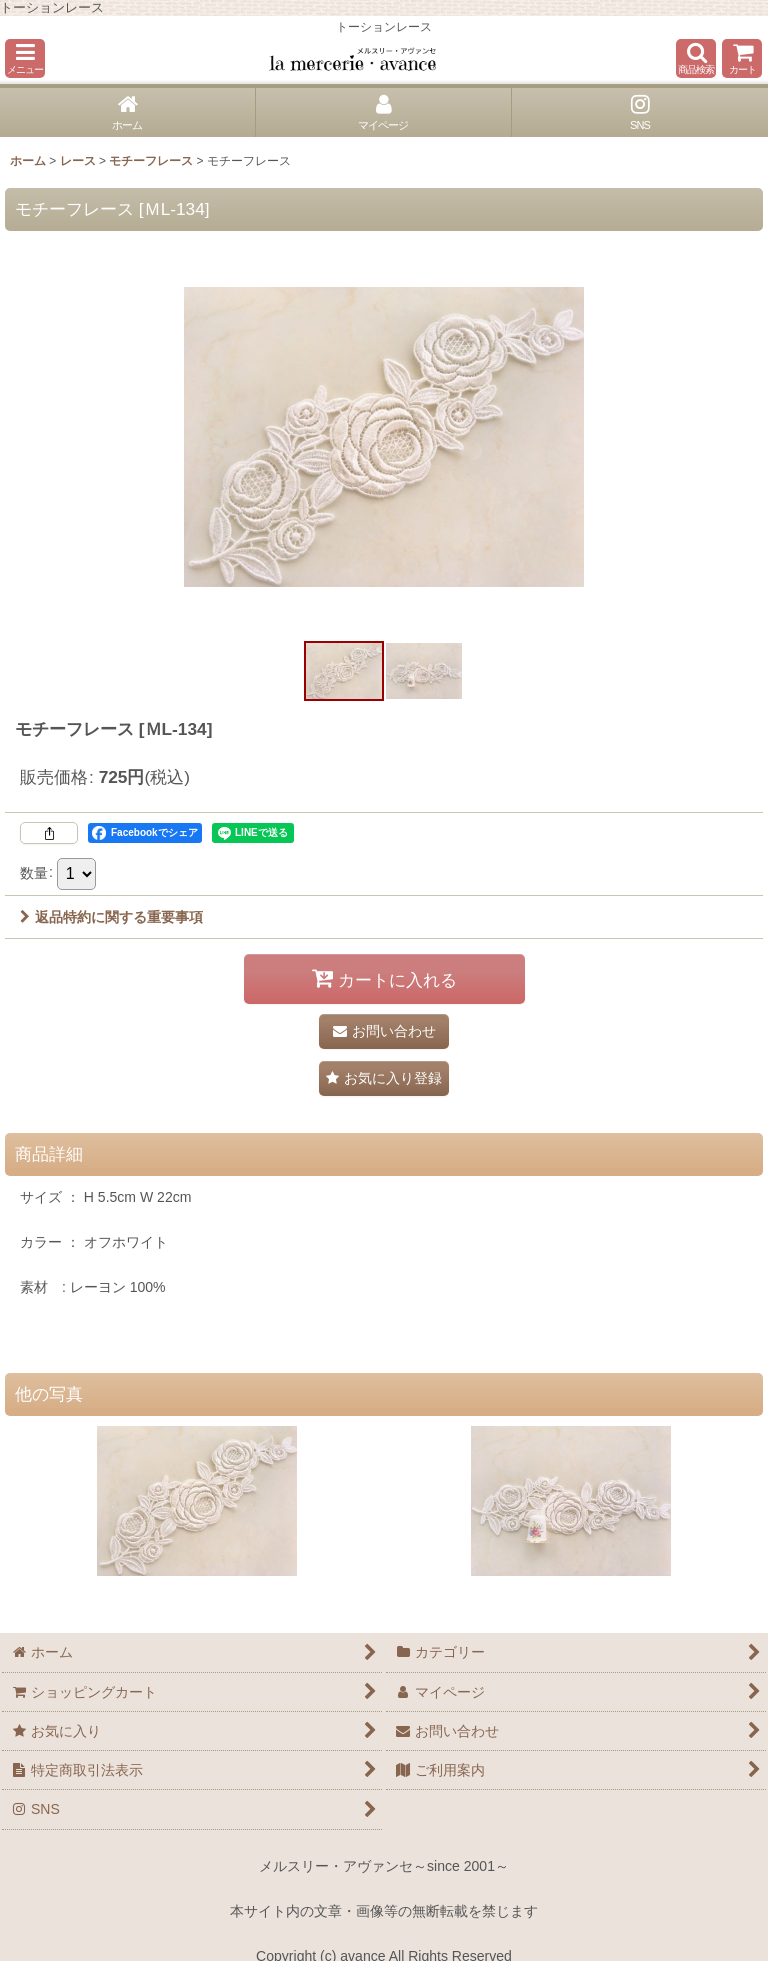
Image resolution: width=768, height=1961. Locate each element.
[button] (25, 58)
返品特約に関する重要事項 (111, 917)
